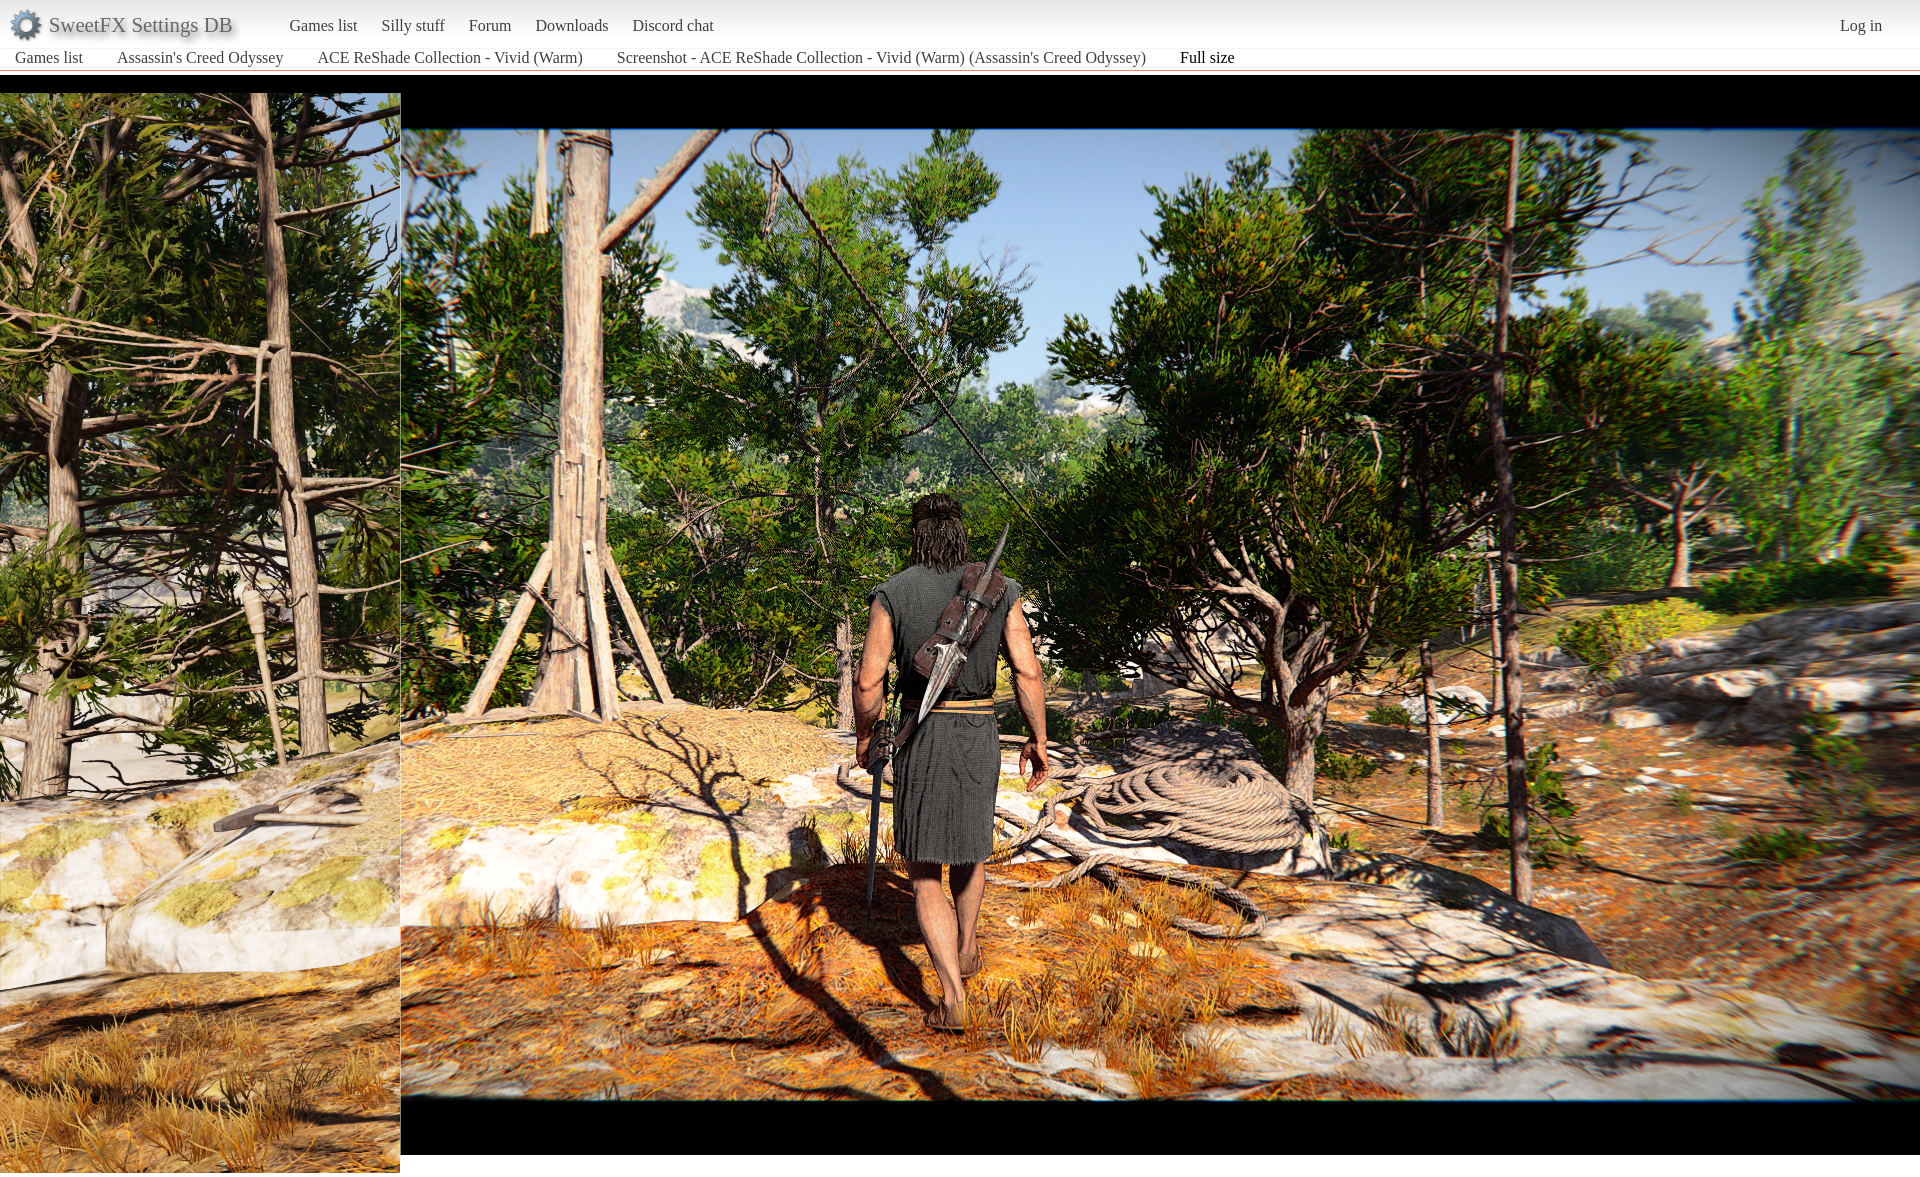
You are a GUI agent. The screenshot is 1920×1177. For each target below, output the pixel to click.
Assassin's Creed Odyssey (200, 57)
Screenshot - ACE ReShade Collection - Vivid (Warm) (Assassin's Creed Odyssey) (881, 57)
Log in (1861, 25)
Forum (490, 25)
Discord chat (672, 25)
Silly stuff (413, 25)
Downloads (571, 25)
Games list (324, 25)
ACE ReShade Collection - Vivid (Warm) (449, 57)
